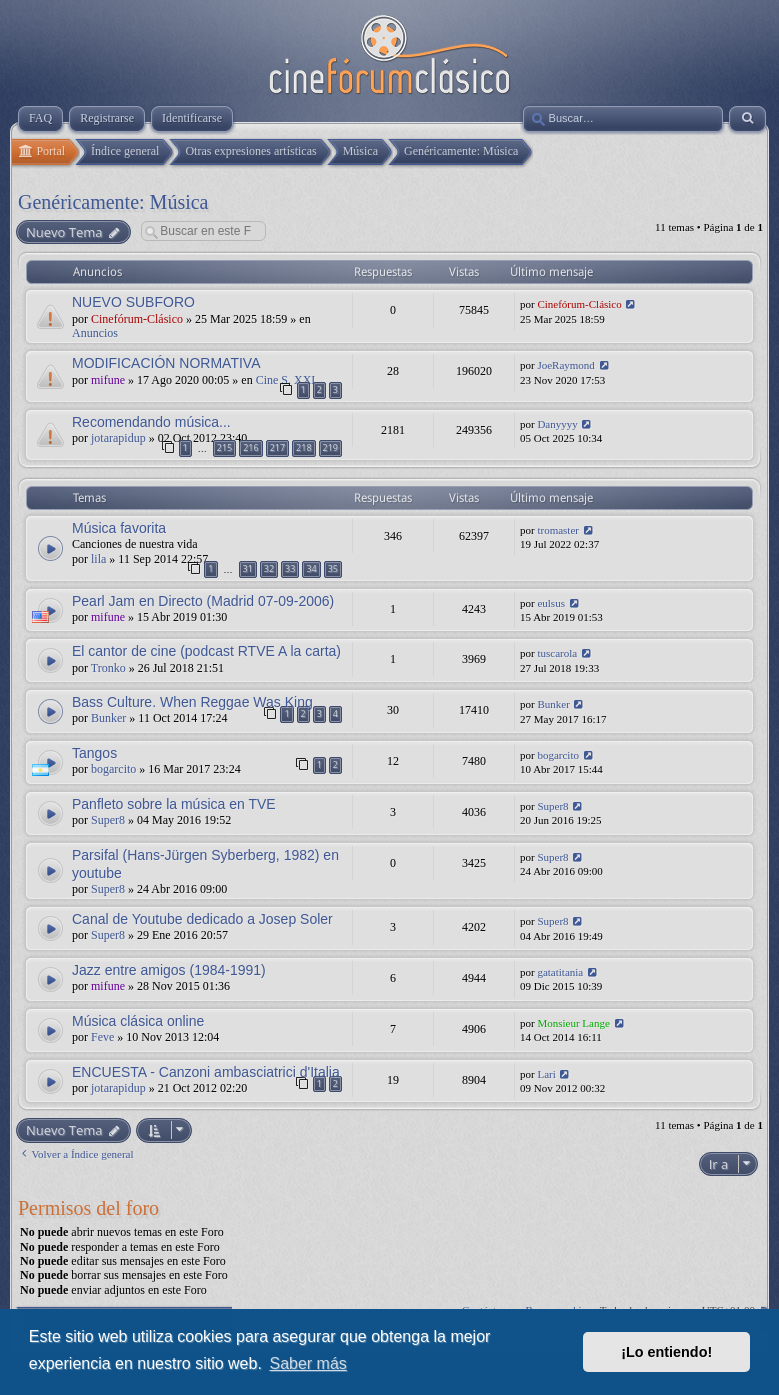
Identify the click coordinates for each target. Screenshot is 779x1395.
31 (248, 568)
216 (250, 447)
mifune (108, 380)
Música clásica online (138, 1021)
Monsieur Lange (573, 1023)
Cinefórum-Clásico (137, 319)
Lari (546, 1074)
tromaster (558, 530)
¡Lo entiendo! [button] (666, 1352)
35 (333, 568)
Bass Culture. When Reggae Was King (192, 702)
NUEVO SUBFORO (133, 302)
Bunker (108, 718)
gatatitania (560, 972)
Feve (102, 1037)
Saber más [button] (307, 1363)
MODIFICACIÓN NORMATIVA (166, 363)
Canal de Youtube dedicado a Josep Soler (202, 919)
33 (290, 568)
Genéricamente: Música (113, 202)
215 (224, 447)
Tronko (108, 668)
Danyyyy (557, 424)
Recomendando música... (151, 422)
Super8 (108, 820)
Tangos (94, 753)
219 (330, 447)
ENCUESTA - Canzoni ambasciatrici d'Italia (206, 1072)
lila (98, 559)
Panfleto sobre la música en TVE (174, 804)
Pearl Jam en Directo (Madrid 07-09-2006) (203, 601)
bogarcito (113, 769)
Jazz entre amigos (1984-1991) (169, 970)
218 (303, 447)
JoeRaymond (565, 365)
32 (269, 568)
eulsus (551, 603)
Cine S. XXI (286, 380)
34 (311, 568)
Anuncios (95, 333)
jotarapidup (118, 438)
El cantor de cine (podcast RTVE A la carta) (206, 651)
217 (277, 447)
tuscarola (557, 653)
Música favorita (119, 528)
